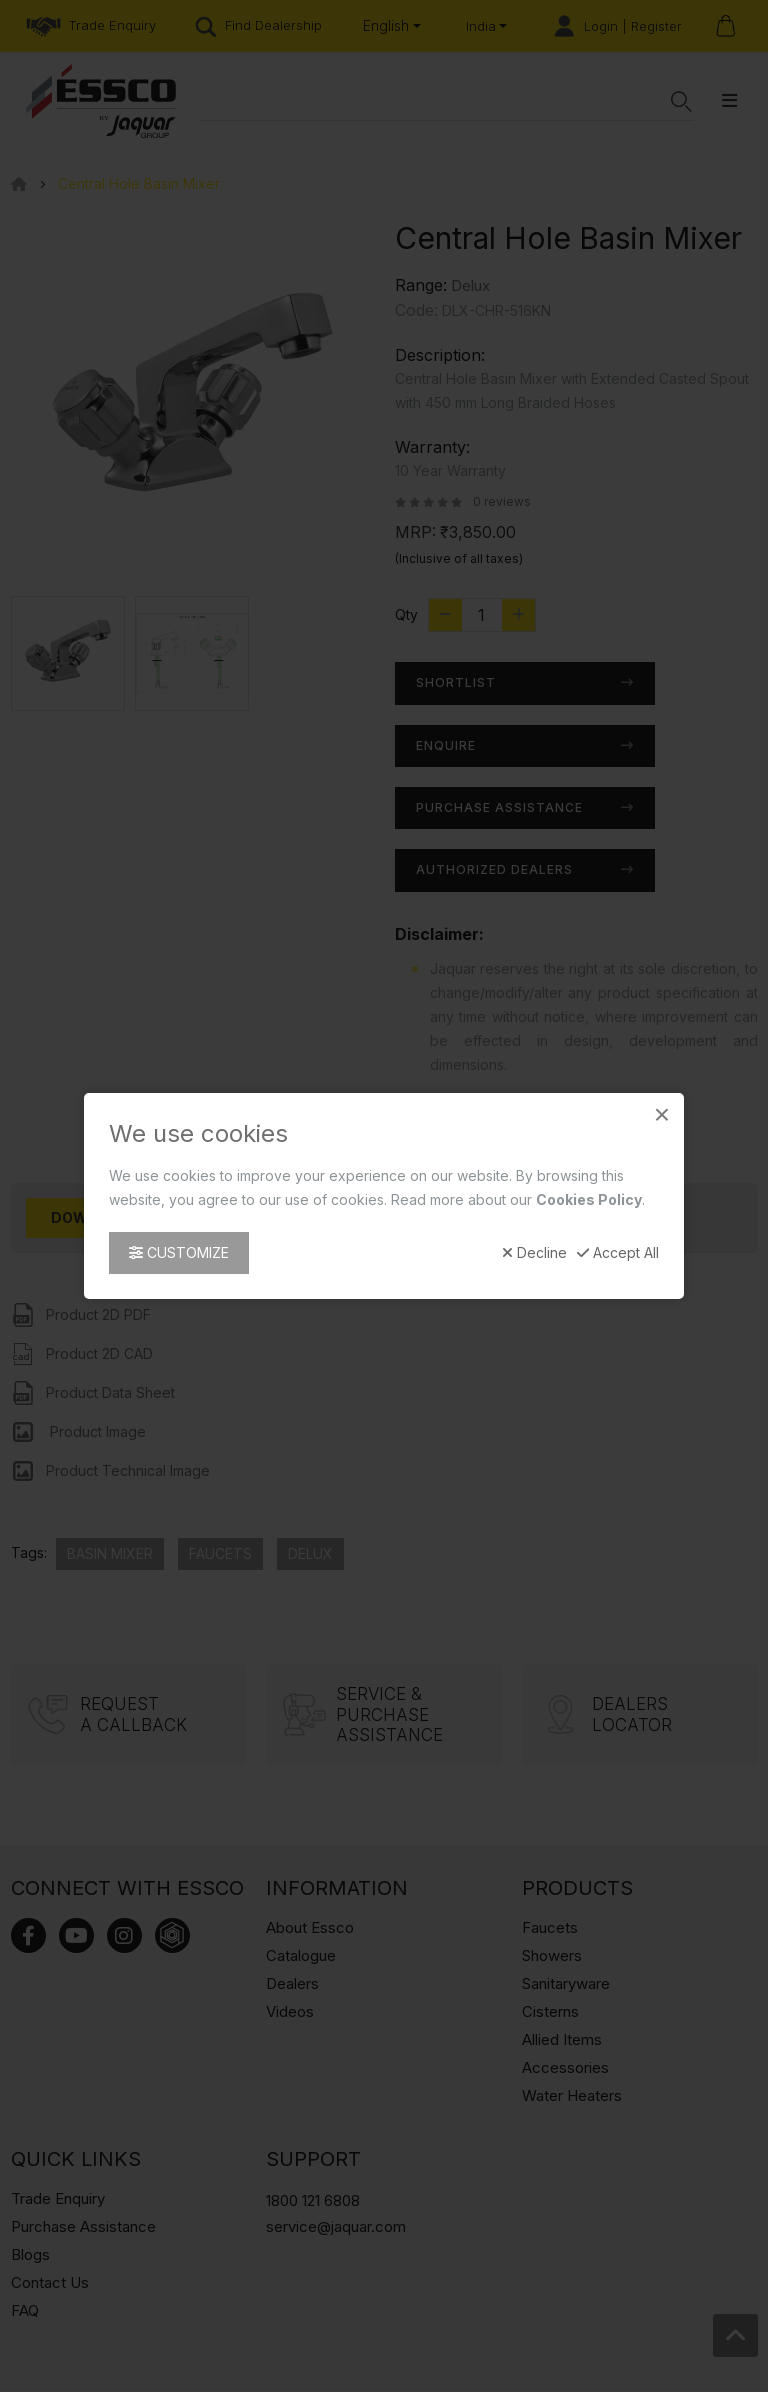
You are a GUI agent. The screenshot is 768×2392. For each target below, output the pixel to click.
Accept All (618, 1253)
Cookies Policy (589, 1199)
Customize (179, 1252)
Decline (534, 1253)
